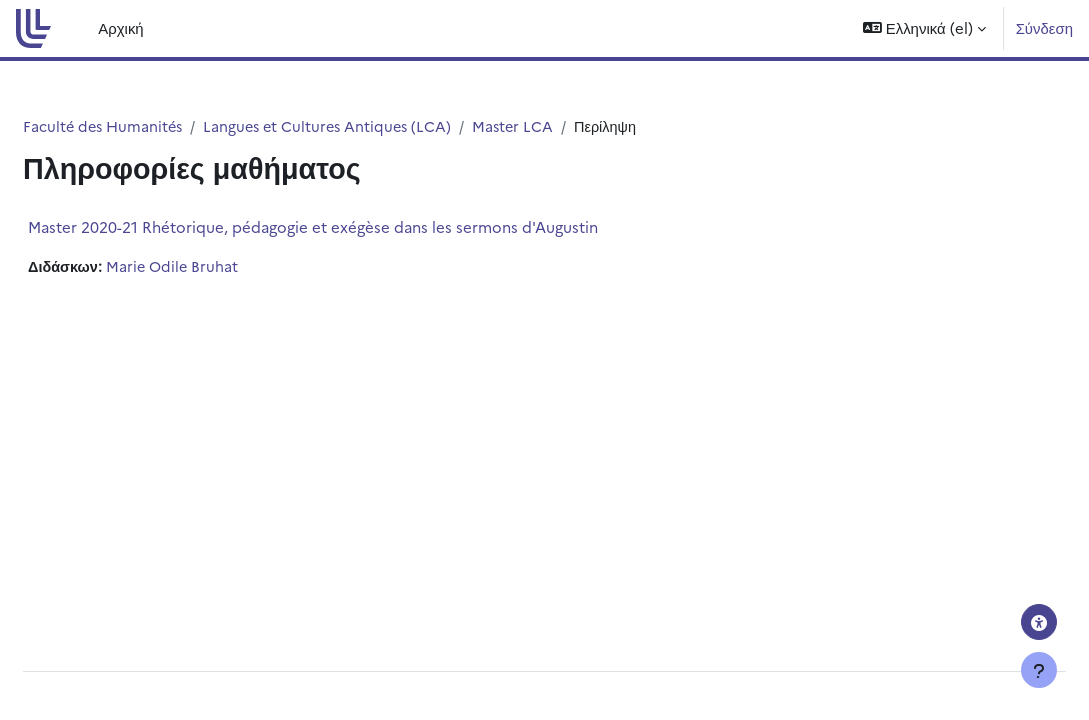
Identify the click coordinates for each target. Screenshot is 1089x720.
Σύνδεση (1044, 27)
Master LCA (573, 126)
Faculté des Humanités (153, 126)
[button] (924, 28)
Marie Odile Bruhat (223, 267)
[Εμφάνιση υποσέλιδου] (1039, 670)
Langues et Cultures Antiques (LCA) (383, 126)
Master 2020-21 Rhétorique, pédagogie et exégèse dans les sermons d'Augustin (361, 227)
